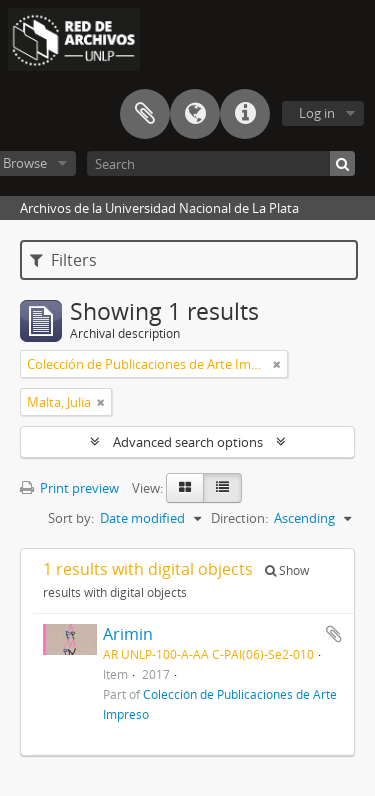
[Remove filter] (277, 364)
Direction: (239, 518)
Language (195, 114)
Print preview (69, 488)
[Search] (221, 163)
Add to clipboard (334, 634)
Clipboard (145, 114)
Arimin (128, 634)
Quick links (245, 114)
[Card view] (185, 488)
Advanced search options (188, 442)
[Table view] (222, 488)
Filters (63, 260)
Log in (317, 113)
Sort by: (71, 518)
